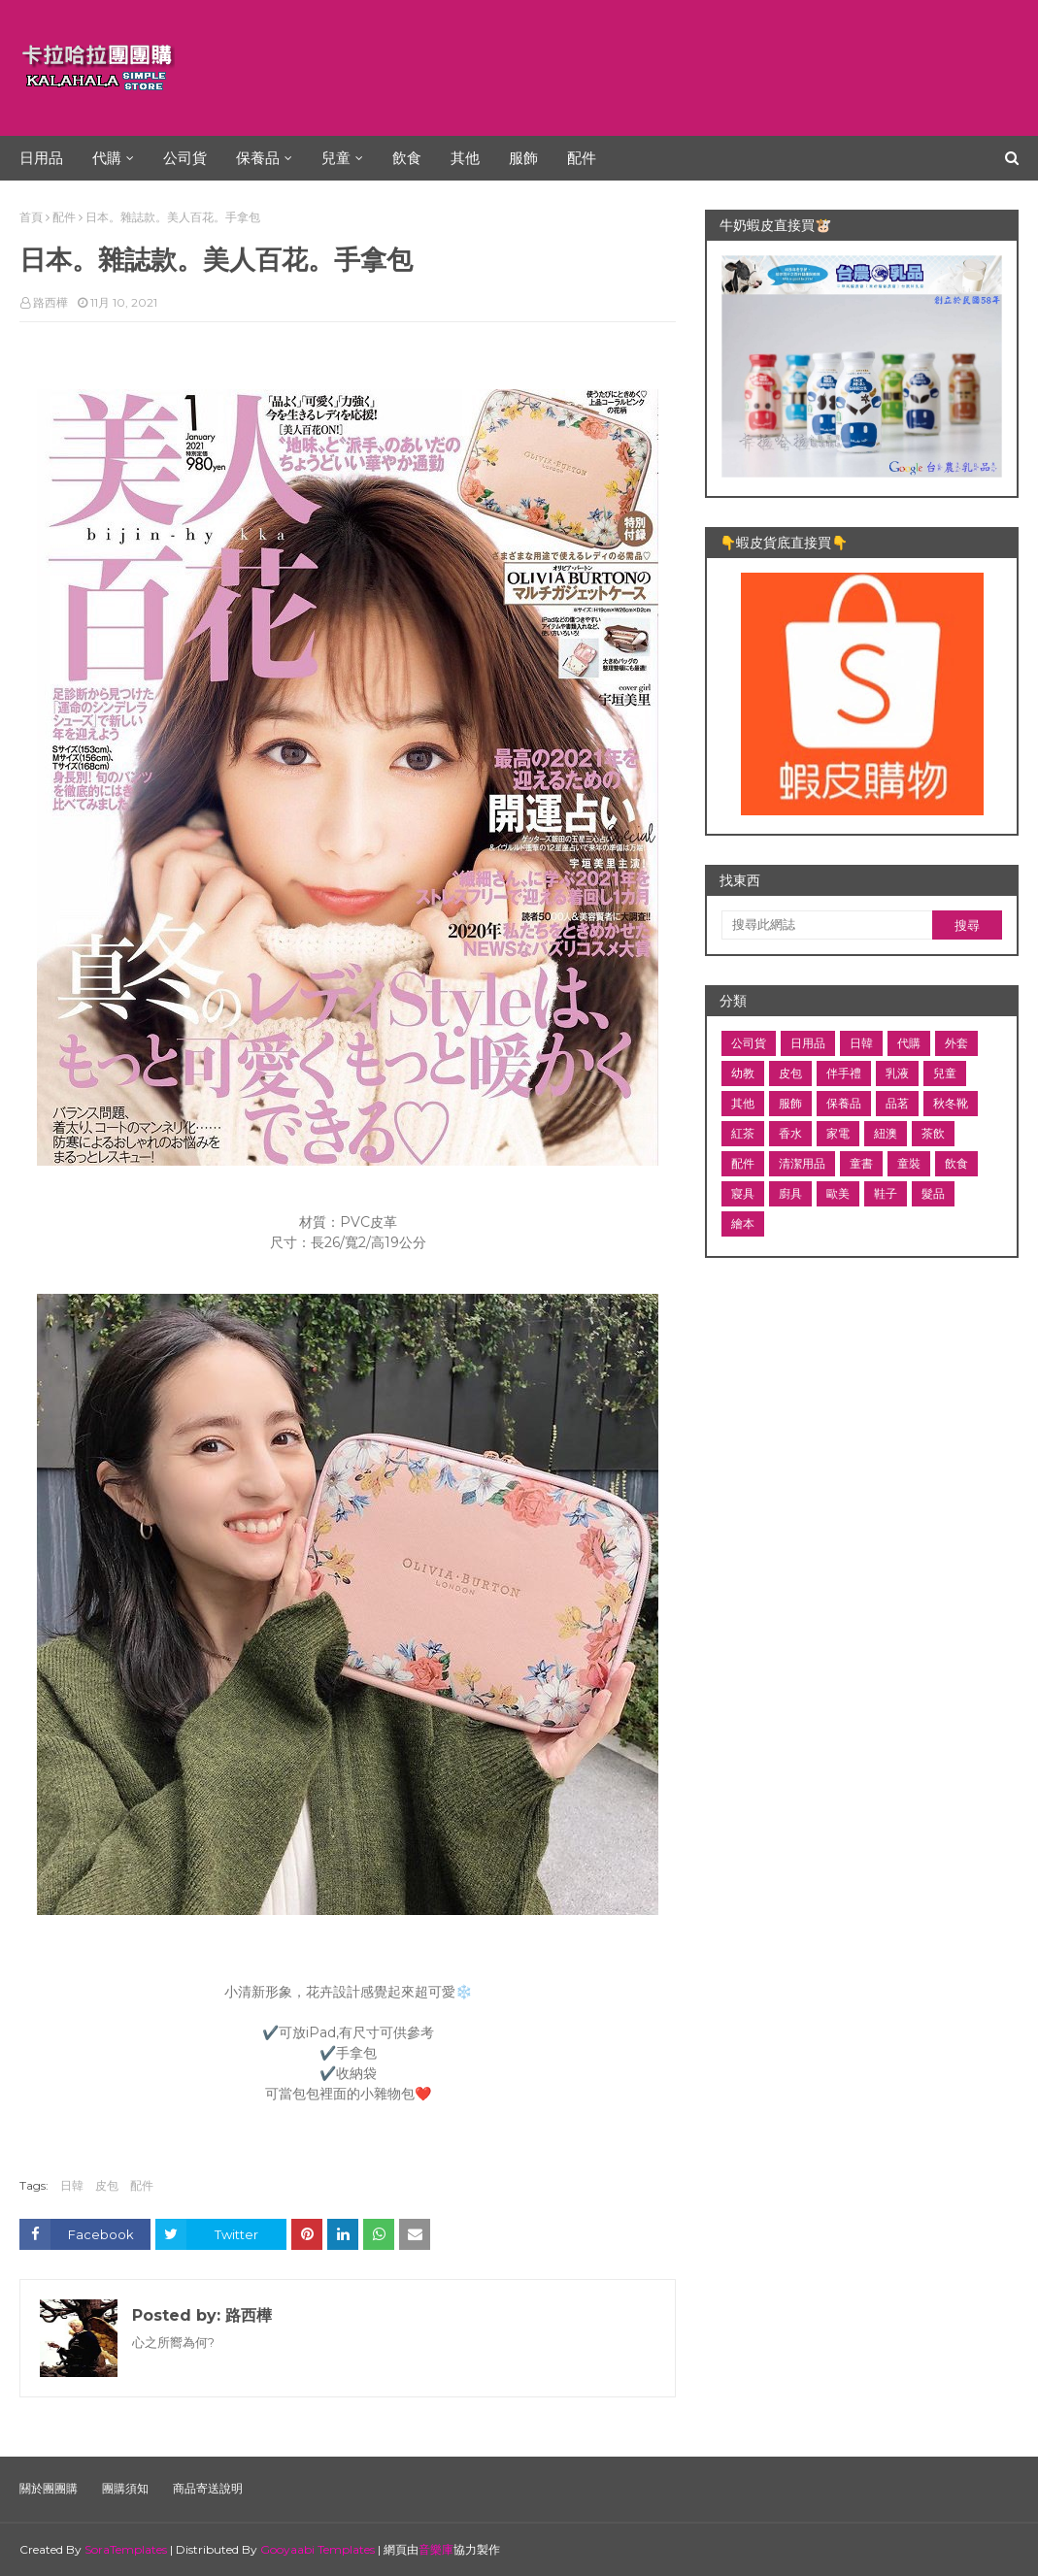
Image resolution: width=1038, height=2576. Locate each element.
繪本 (742, 1223)
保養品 (843, 1103)
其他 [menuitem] (465, 158)
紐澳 (885, 1133)
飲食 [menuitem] (406, 158)
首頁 (31, 217)
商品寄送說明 (208, 2488)
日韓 (72, 2185)
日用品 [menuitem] (41, 158)
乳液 (897, 1073)
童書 (861, 1163)
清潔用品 (802, 1163)
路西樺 (50, 302)
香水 (790, 1133)
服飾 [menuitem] (523, 158)
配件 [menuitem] (581, 158)
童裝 (909, 1163)
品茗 (897, 1103)
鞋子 (885, 1193)
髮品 (933, 1193)
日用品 (807, 1043)
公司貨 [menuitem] (185, 158)
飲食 (956, 1163)
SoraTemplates (125, 2549)
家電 (838, 1133)
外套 (956, 1043)
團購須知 (125, 2488)
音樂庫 (436, 2549)
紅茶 (742, 1133)
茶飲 (933, 1133)
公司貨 (748, 1043)
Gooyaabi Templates (317, 2549)
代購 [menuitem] (106, 158)
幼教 (742, 1073)
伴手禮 (843, 1073)
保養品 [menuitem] (258, 158)
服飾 (790, 1103)
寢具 (742, 1193)
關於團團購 (48, 2488)
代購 (909, 1043)
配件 (64, 217)
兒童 (944, 1073)
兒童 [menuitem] (336, 158)
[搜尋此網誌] (826, 925)
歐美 (838, 1193)
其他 (742, 1103)
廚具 (790, 1193)
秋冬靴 (950, 1103)
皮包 (106, 2185)
